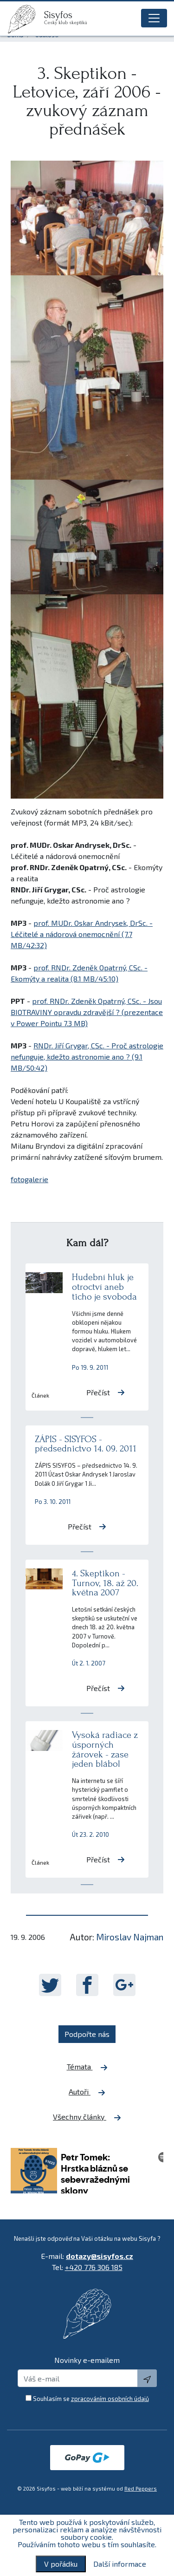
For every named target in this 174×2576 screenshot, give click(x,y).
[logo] (25, 19)
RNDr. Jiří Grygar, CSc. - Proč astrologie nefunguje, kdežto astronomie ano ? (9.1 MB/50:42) (87, 1056)
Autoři (87, 2091)
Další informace (119, 2564)
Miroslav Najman (129, 1937)
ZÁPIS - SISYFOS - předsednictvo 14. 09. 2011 (85, 1444)
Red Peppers (140, 2488)
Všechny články (87, 2116)
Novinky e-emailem (87, 2359)
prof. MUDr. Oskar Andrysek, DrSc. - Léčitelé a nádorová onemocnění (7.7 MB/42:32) (82, 934)
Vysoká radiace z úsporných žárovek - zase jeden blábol (105, 1749)
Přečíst (105, 1392)
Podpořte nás (87, 2034)
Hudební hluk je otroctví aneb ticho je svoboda (104, 1287)
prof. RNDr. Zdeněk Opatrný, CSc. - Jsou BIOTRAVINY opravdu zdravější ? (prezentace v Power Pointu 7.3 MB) (87, 1012)
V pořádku (60, 2563)
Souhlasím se (91, 2398)
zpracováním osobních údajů (110, 2398)
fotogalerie (29, 1179)
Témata (87, 2066)
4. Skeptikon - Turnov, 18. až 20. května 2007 (105, 1583)
